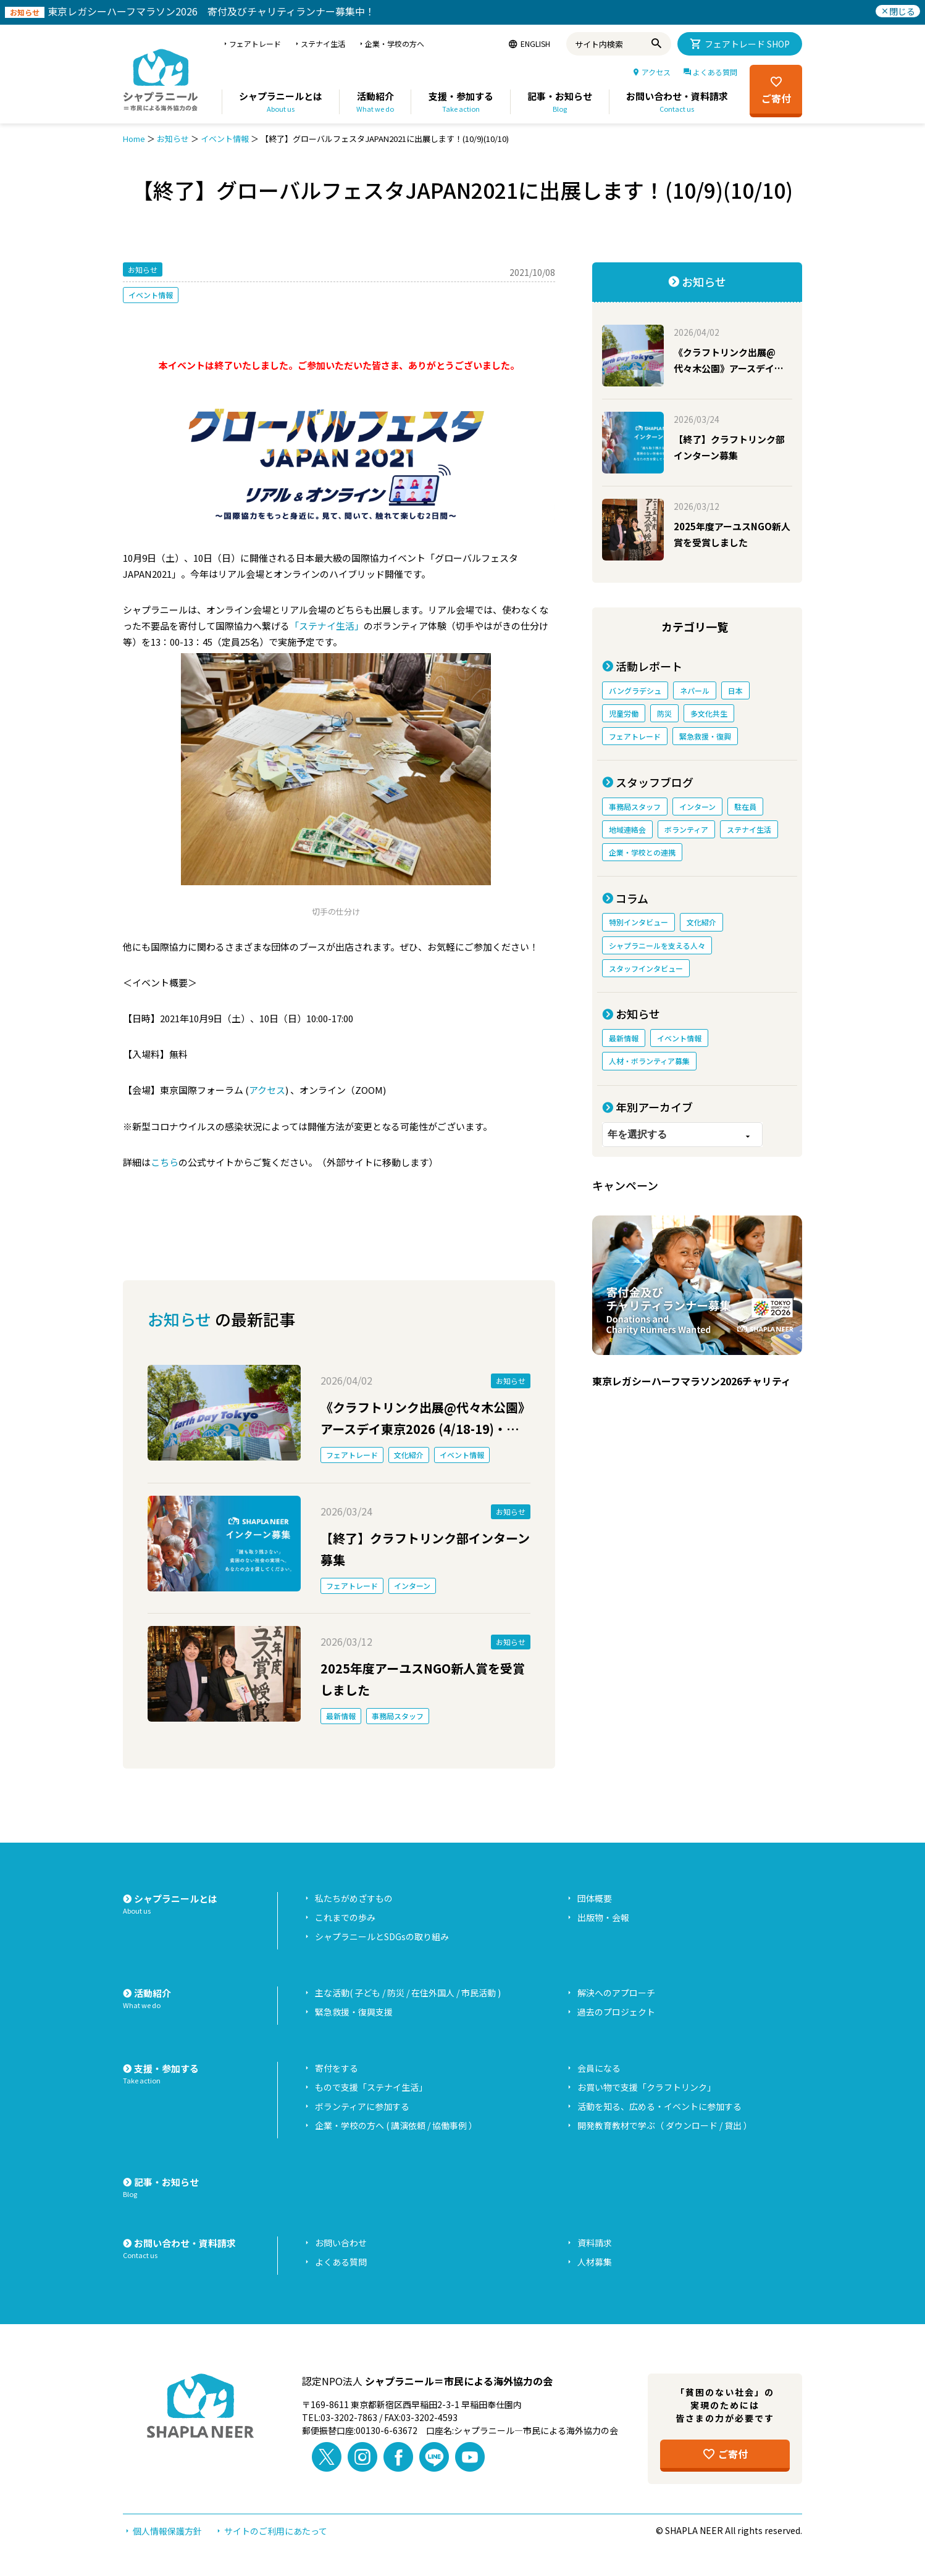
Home (134, 138)
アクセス (267, 1089)
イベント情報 (225, 138)
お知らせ (173, 138)
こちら (164, 1162)
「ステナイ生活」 (327, 625)
